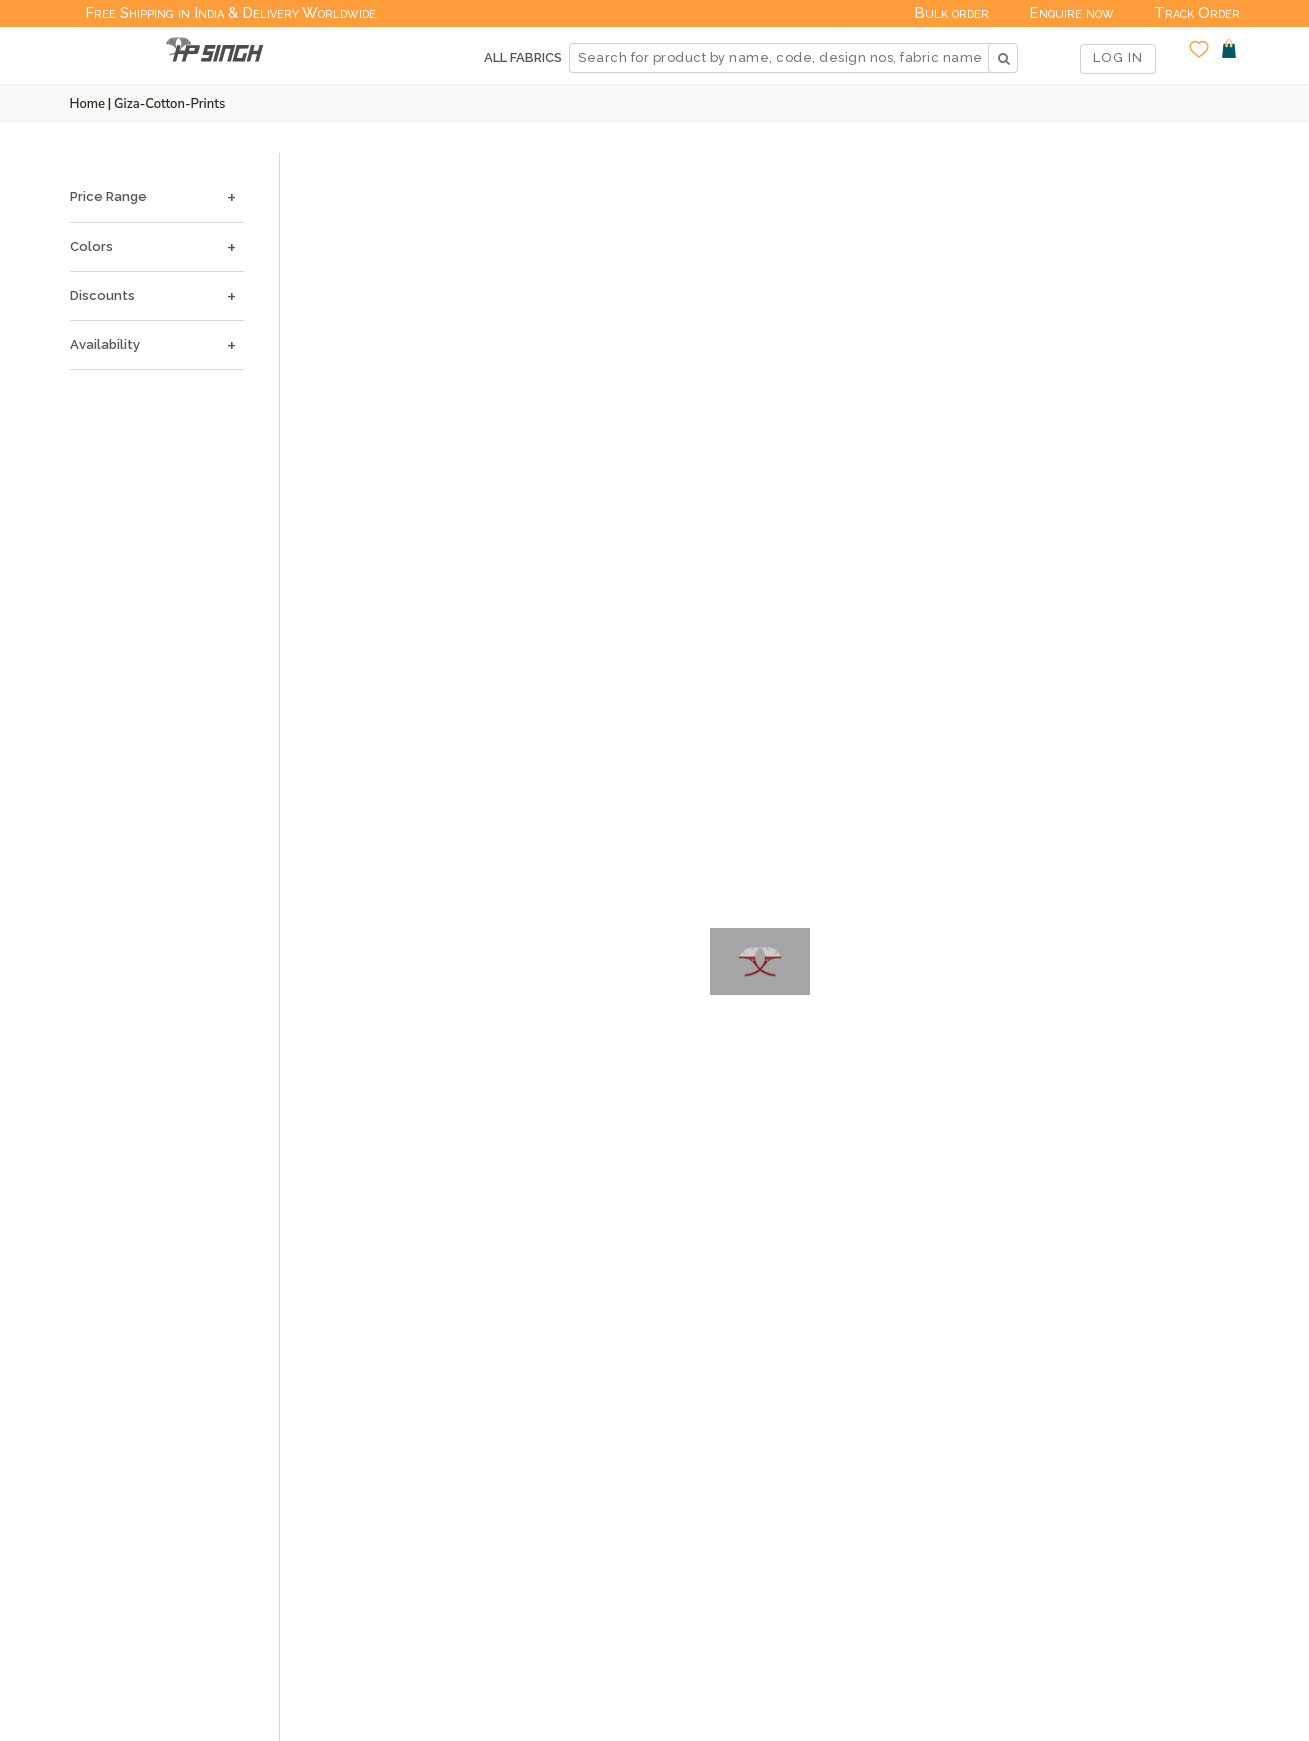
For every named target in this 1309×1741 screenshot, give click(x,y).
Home (88, 104)
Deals (854, 13)
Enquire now (1071, 13)
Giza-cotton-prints (169, 104)
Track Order (1197, 13)
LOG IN (1118, 57)
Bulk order (951, 13)
